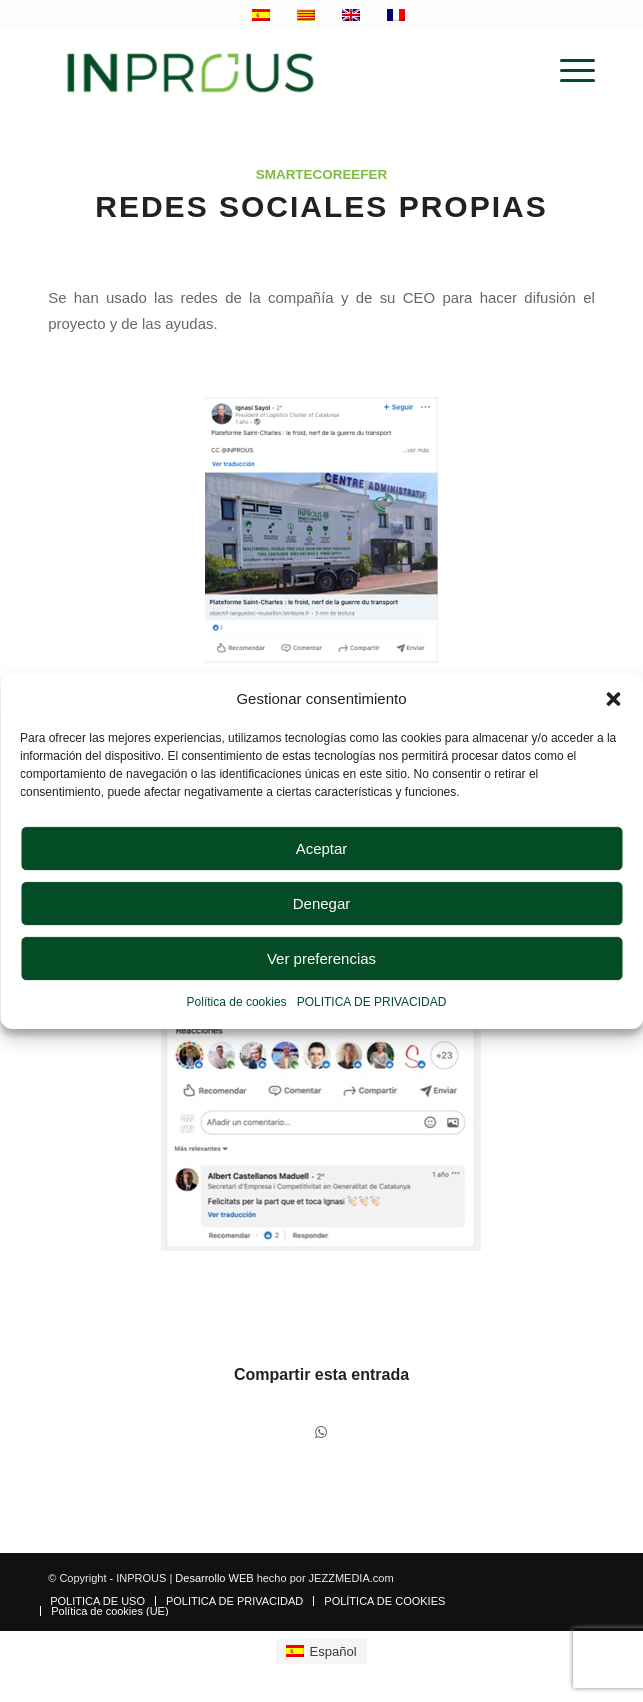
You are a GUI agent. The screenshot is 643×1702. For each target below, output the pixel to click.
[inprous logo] (266, 71)
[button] (613, 699)
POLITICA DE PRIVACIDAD (372, 1003)
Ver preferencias (321, 958)
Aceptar (322, 848)
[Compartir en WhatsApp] (321, 1432)
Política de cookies (237, 1003)
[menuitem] (567, 71)
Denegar (322, 903)
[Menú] (567, 71)
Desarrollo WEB (214, 1578)
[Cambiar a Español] (321, 1651)
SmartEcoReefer (321, 174)
